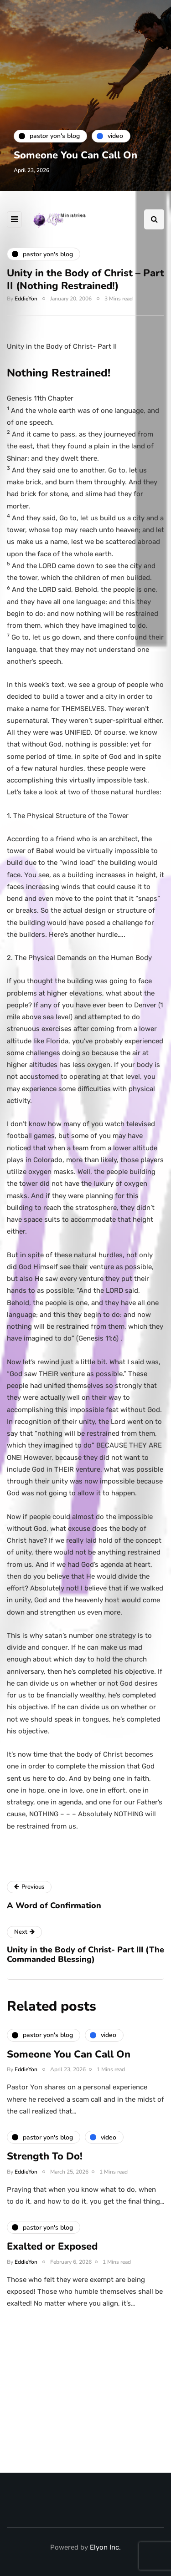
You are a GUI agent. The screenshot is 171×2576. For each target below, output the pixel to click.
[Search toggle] (154, 219)
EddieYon (26, 298)
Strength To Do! (45, 2161)
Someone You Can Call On (75, 155)
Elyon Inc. (105, 2547)
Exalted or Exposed (52, 2251)
